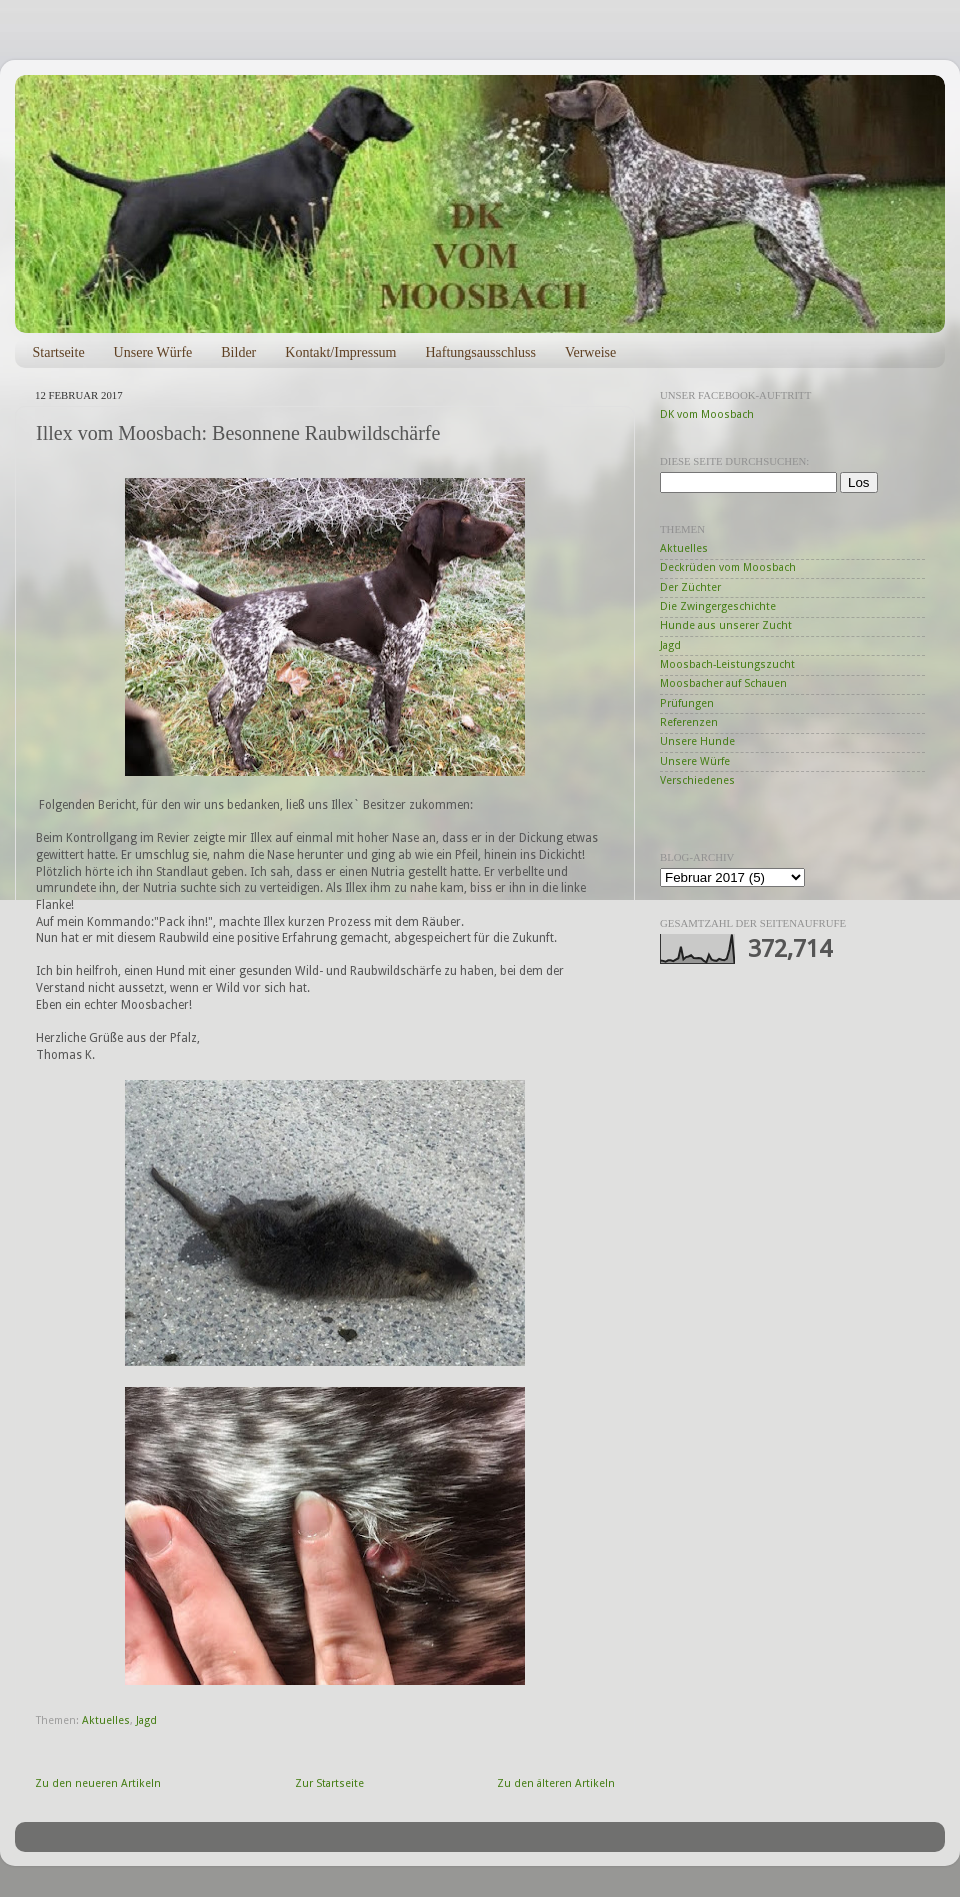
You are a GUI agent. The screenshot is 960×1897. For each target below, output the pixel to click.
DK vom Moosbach (707, 414)
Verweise (590, 352)
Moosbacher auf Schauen (723, 683)
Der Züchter (690, 587)
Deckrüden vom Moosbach (728, 567)
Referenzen (689, 722)
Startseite (59, 352)
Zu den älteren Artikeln (556, 1783)
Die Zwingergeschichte (718, 606)
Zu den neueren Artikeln (98, 1783)
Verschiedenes (697, 780)
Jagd (146, 1720)
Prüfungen (687, 703)
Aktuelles (106, 1720)
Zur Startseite (329, 1783)
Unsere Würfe (153, 352)
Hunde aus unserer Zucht (726, 625)
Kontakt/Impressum (340, 352)
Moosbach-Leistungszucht (727, 664)
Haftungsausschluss (480, 352)
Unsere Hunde (697, 741)
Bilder (238, 352)
